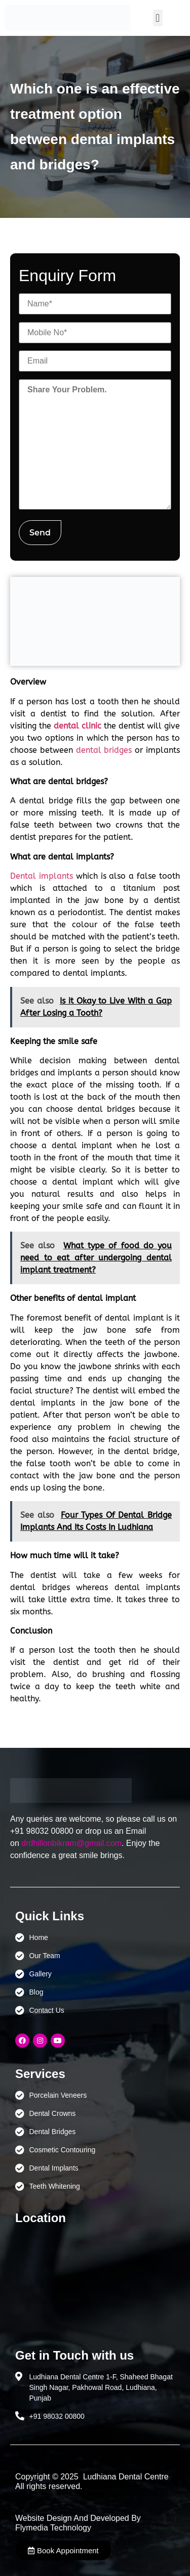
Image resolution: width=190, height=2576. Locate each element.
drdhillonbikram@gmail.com (71, 1843)
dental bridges (104, 750)
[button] (158, 18)
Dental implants (41, 876)
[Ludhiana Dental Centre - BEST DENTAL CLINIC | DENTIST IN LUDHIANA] (95, 2281)
